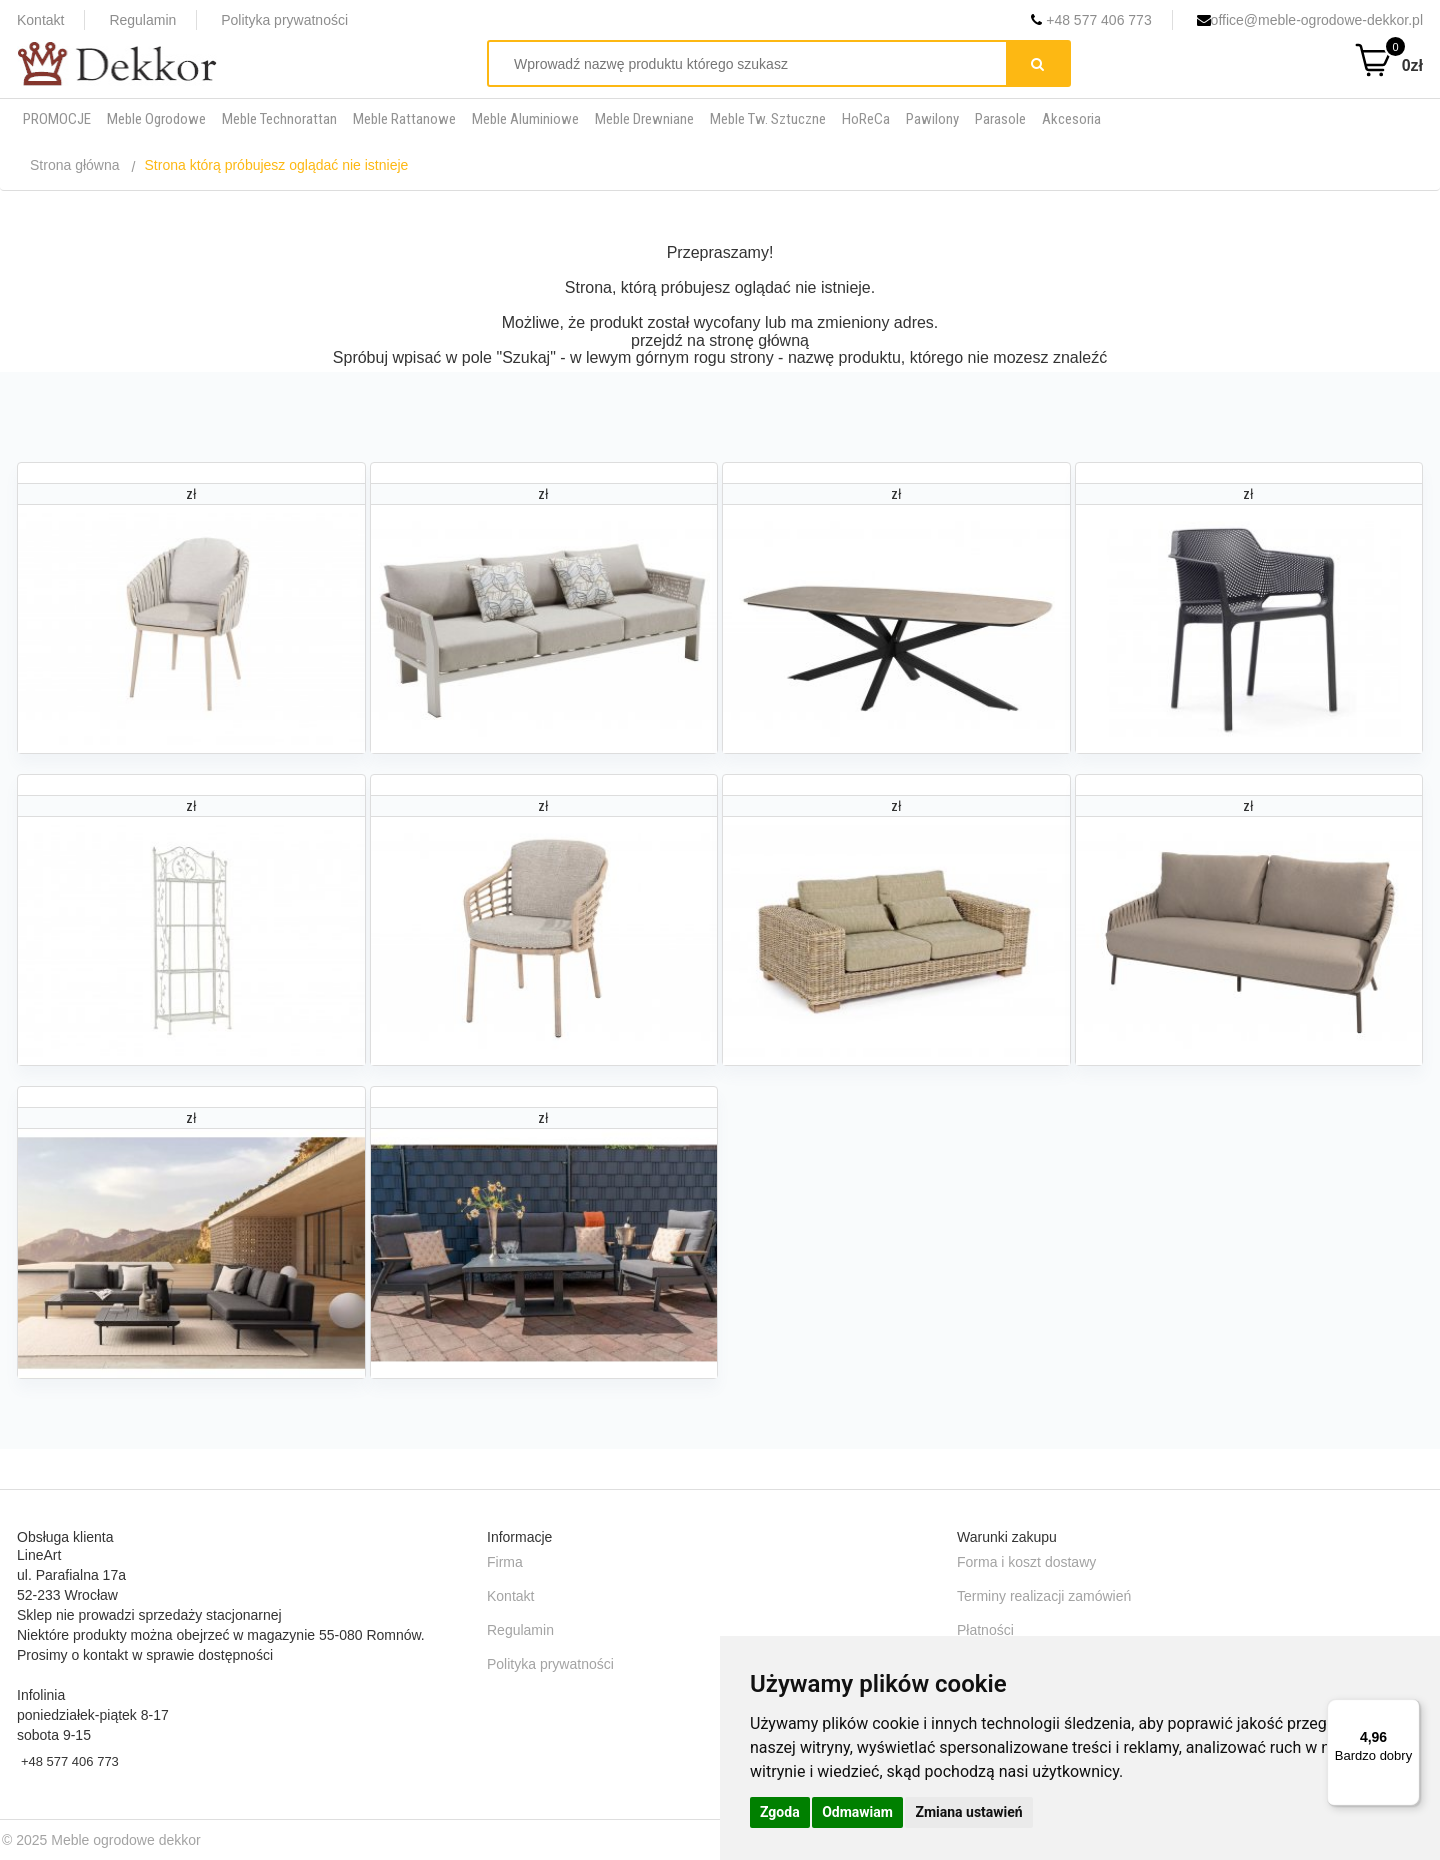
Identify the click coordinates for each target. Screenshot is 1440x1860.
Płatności (985, 1630)
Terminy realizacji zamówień (1044, 1596)
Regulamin (142, 20)
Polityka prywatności (284, 20)
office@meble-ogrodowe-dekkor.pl (1310, 20)
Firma (505, 1562)
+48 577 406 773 (1091, 20)
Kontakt (40, 20)
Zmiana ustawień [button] (968, 1812)
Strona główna (75, 165)
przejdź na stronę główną (720, 340)
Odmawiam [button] (857, 1812)
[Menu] (1408, 1711)
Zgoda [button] (780, 1812)
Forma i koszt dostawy (1026, 1562)
